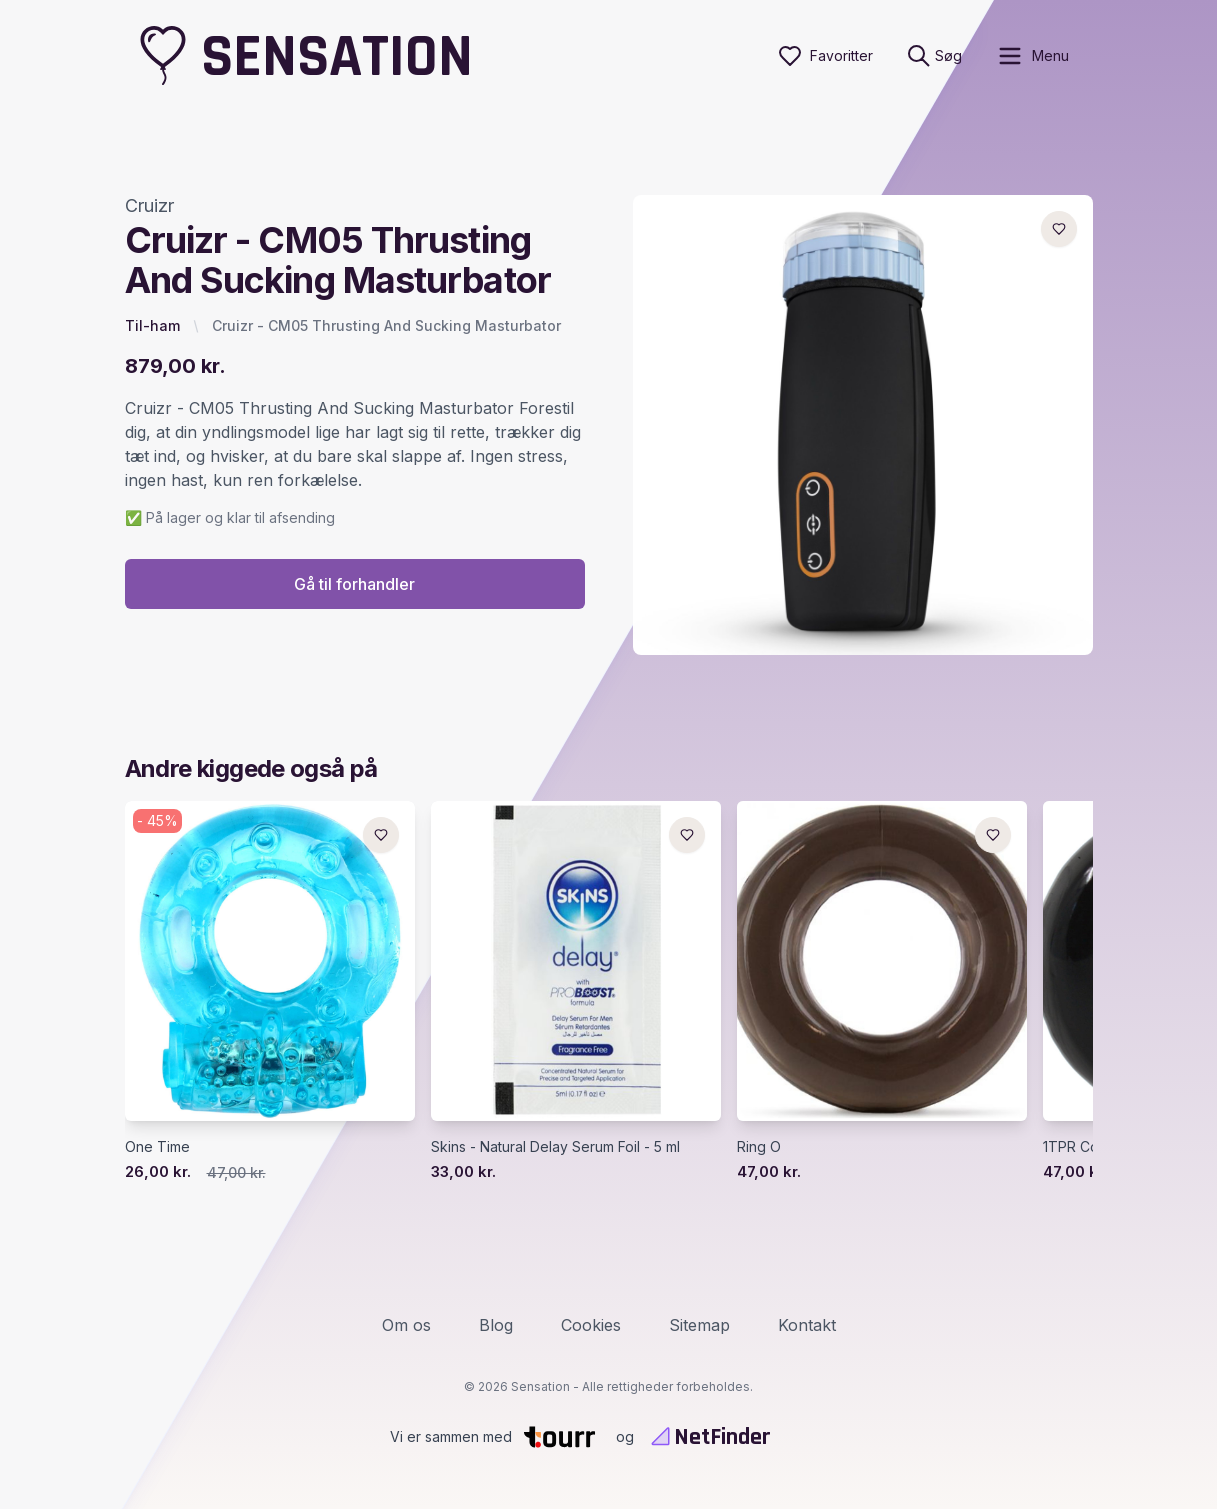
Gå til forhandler (354, 585)
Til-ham (152, 325)
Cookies (591, 1325)
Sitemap (699, 1325)
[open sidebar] (1032, 56)
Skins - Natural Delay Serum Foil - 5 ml (555, 1147)
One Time (157, 1147)
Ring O (759, 1147)
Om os (406, 1325)
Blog (496, 1325)
